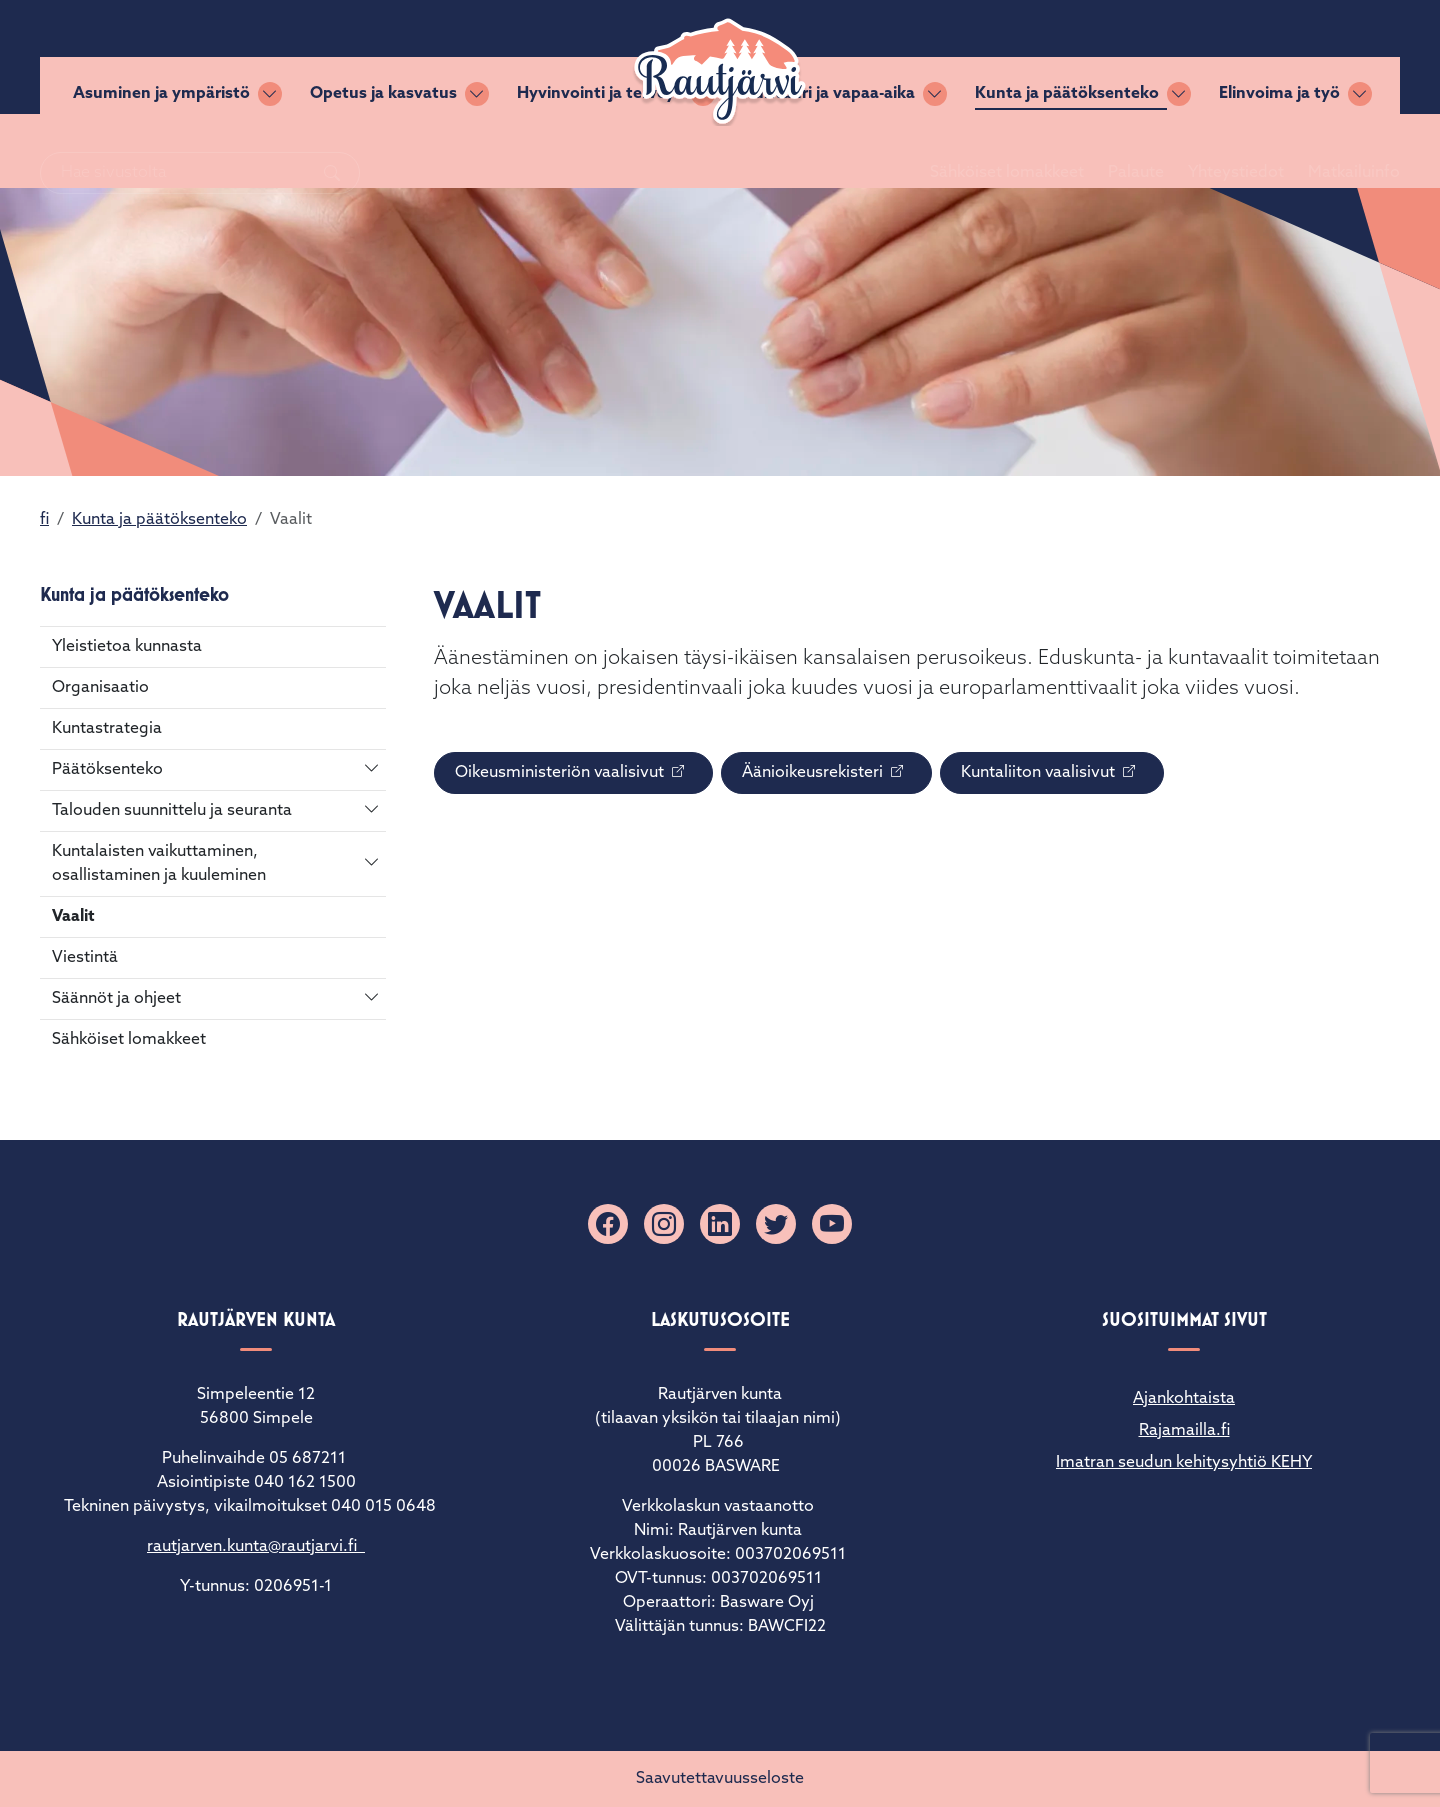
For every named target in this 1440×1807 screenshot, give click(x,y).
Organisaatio (100, 688)
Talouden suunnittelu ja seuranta (172, 811)
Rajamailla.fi (1184, 1431)
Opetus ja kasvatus (383, 151)
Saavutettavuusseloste (720, 1779)
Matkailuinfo (1330, 57)
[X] (776, 1224)
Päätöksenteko (107, 770)
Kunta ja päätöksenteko (1067, 151)
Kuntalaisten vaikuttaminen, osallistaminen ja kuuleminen (159, 864)
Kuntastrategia (107, 729)
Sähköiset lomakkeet (983, 57)
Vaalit (73, 917)
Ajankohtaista (1184, 1399)
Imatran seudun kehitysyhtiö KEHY (1184, 1463)
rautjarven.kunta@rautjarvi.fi (256, 1547)
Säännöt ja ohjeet (116, 999)
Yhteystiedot (1212, 57)
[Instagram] (664, 1224)
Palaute (1112, 57)
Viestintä (85, 958)
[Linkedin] (720, 1224)
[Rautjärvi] (720, 72)
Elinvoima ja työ (1279, 151)
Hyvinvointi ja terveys (600, 151)
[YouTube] (832, 1224)
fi (44, 520)
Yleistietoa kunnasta (127, 647)
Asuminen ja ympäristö (161, 151)
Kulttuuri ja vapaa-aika (829, 151)
